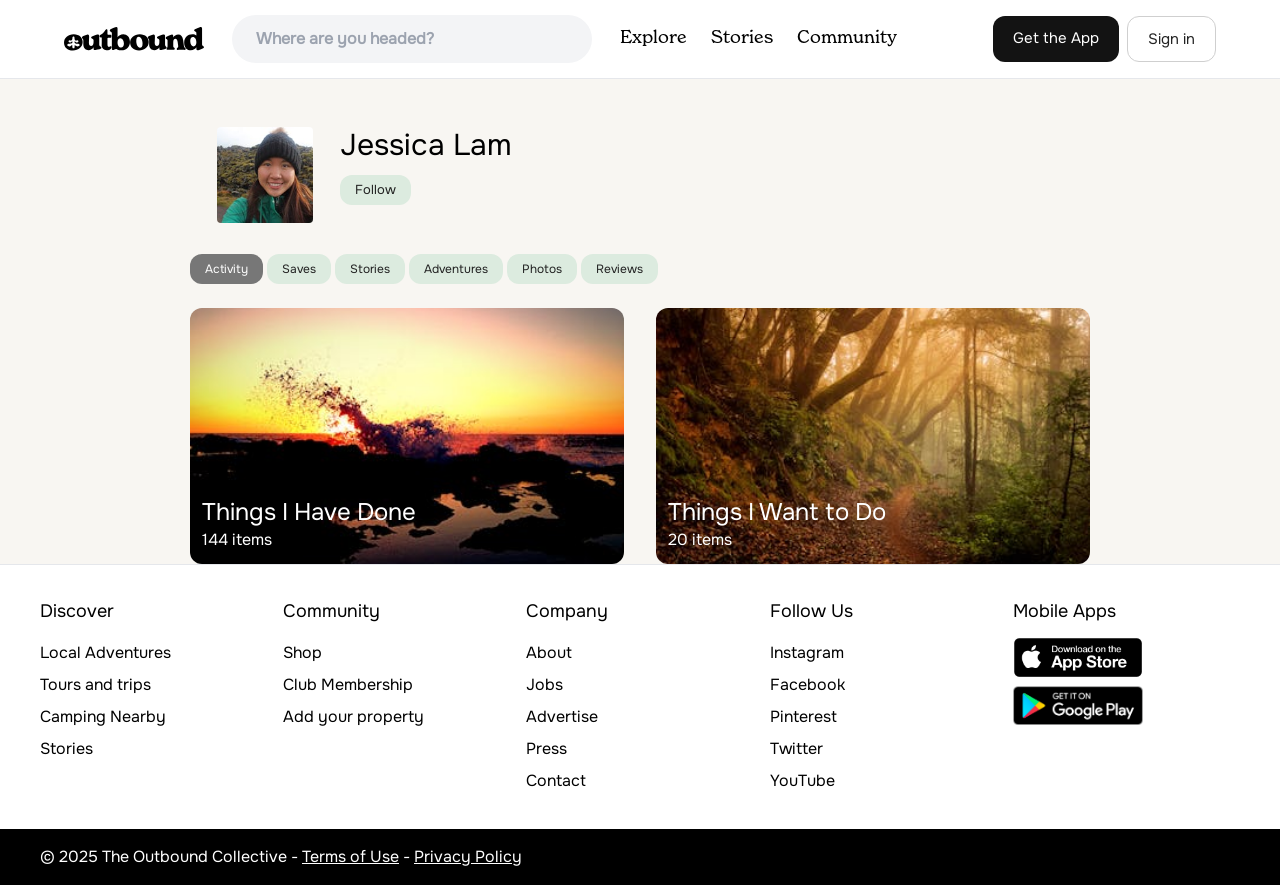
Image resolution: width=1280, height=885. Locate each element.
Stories (742, 38)
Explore (653, 38)
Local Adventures (105, 652)
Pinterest (803, 716)
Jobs (544, 684)
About (549, 652)
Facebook (807, 684)
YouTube (802, 780)
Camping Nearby (103, 716)
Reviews (619, 269)
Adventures (456, 269)
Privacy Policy (468, 856)
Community (847, 38)
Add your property (353, 716)
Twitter (796, 748)
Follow (375, 189)
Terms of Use (350, 856)
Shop (302, 652)
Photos (542, 269)
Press (546, 748)
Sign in (1171, 39)
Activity (226, 269)
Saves (299, 269)
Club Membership (348, 684)
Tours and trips (95, 684)
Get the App (1056, 38)
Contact (556, 780)
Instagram (807, 652)
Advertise (562, 716)
